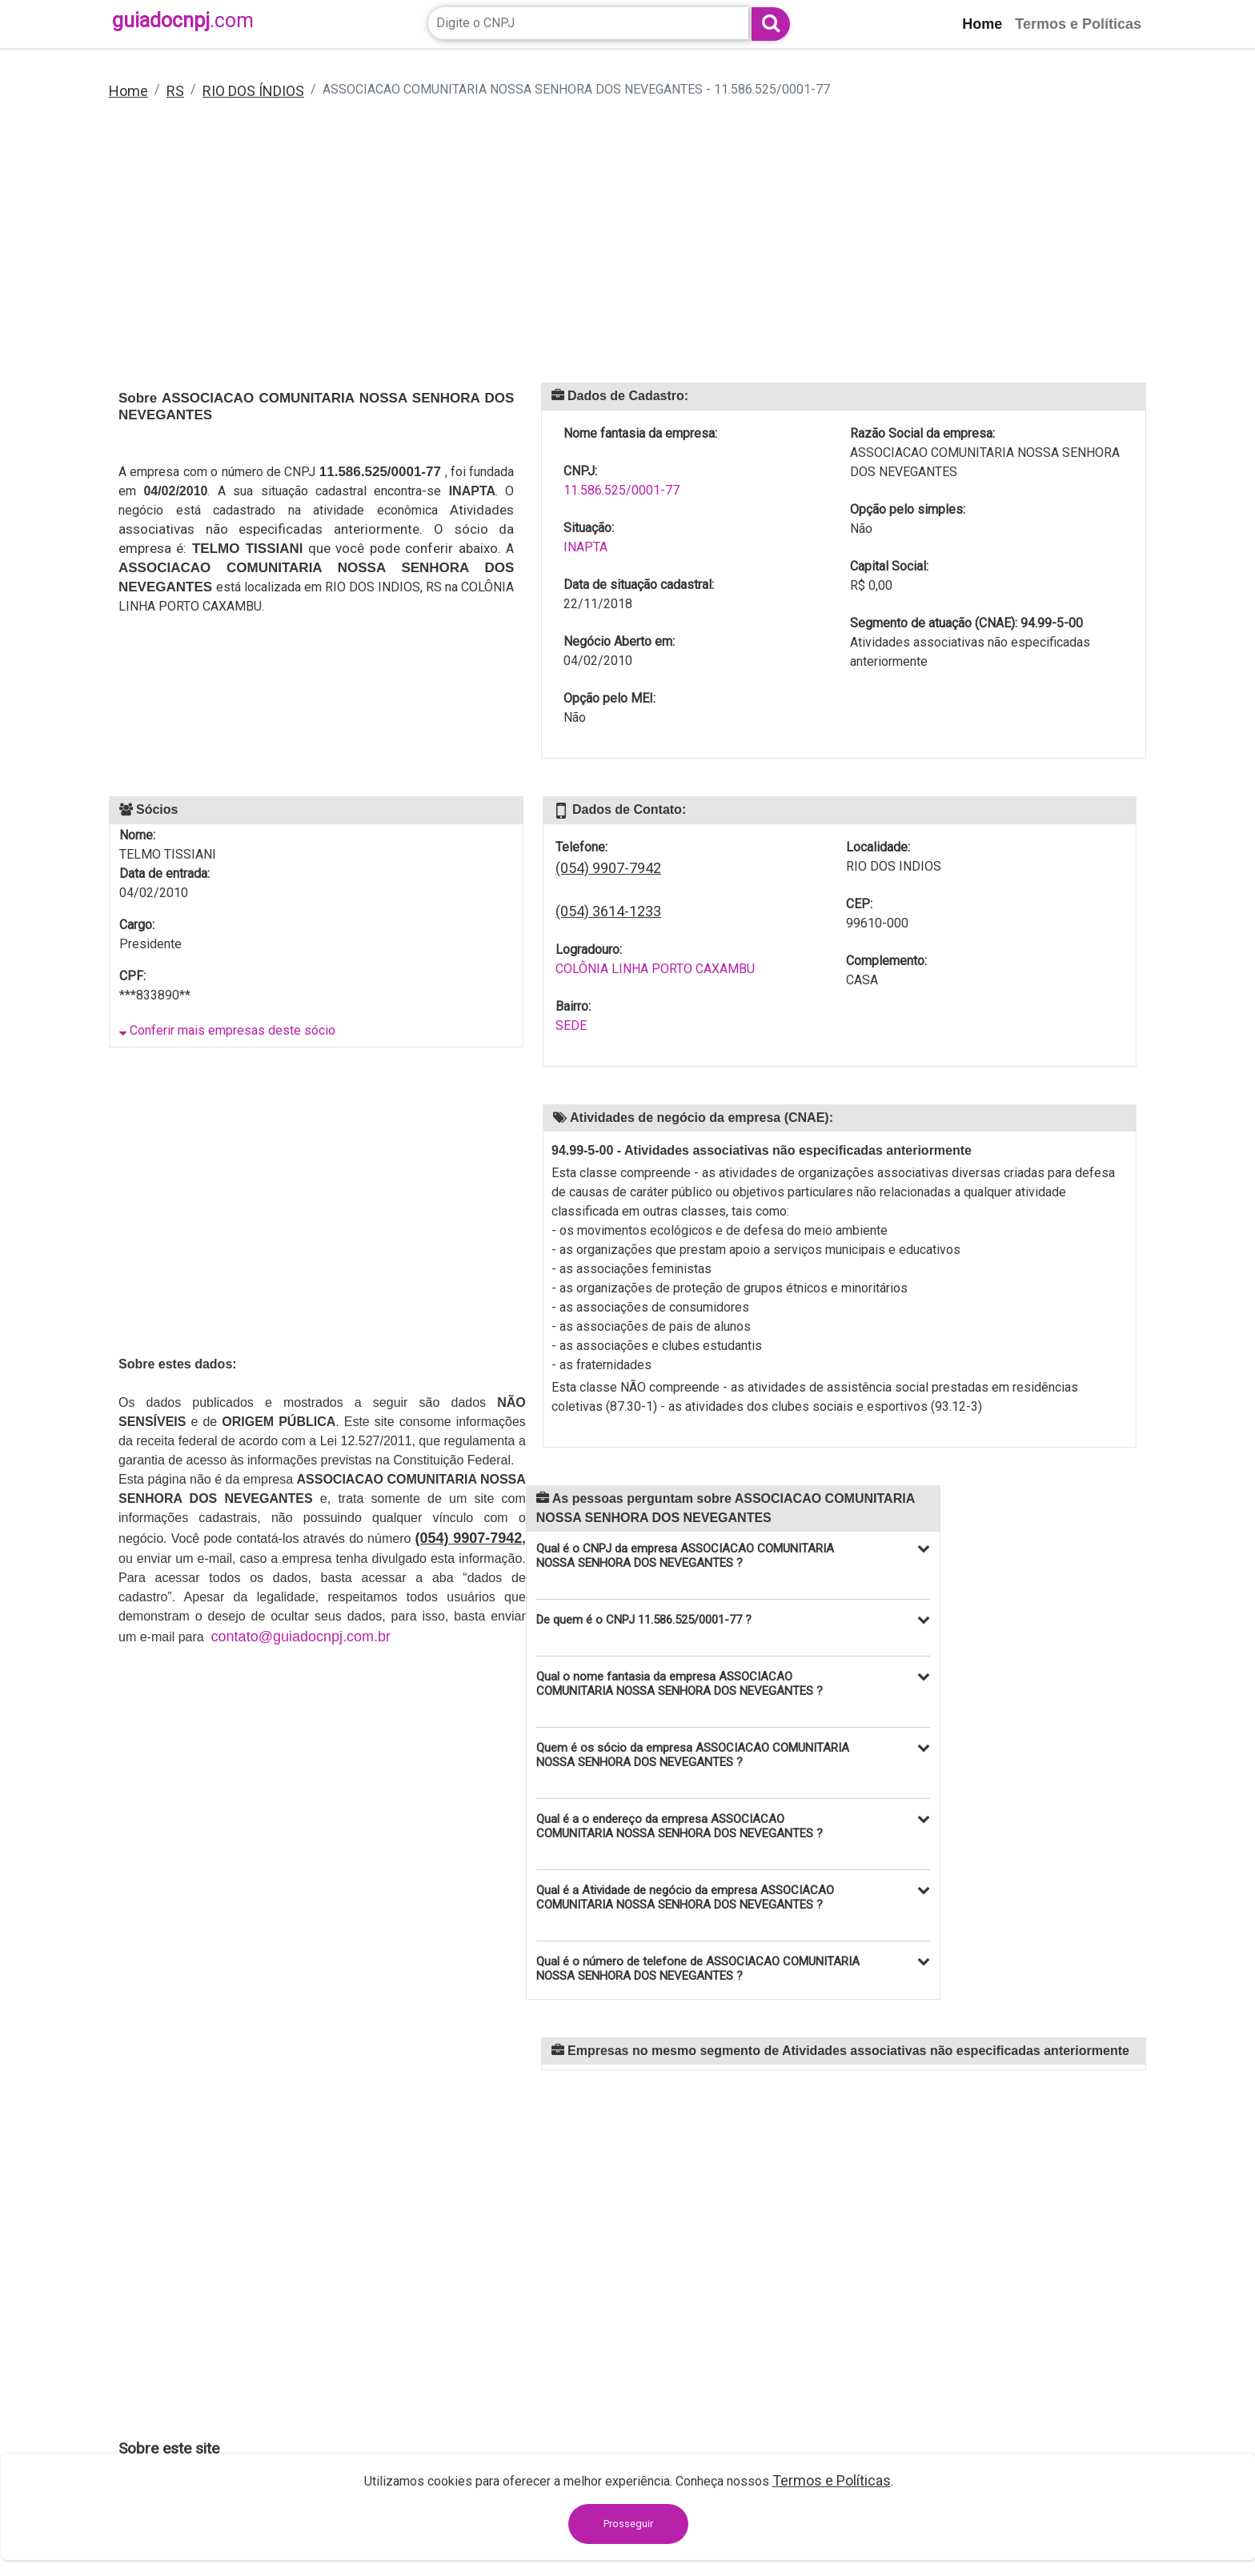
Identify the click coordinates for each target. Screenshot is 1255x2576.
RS (175, 90)
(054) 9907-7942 (608, 867)
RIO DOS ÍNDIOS (253, 90)
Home (128, 90)
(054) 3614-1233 (608, 911)
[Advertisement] (598, 252)
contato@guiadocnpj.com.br (301, 1637)
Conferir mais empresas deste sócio (227, 1030)
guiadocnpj (183, 20)
